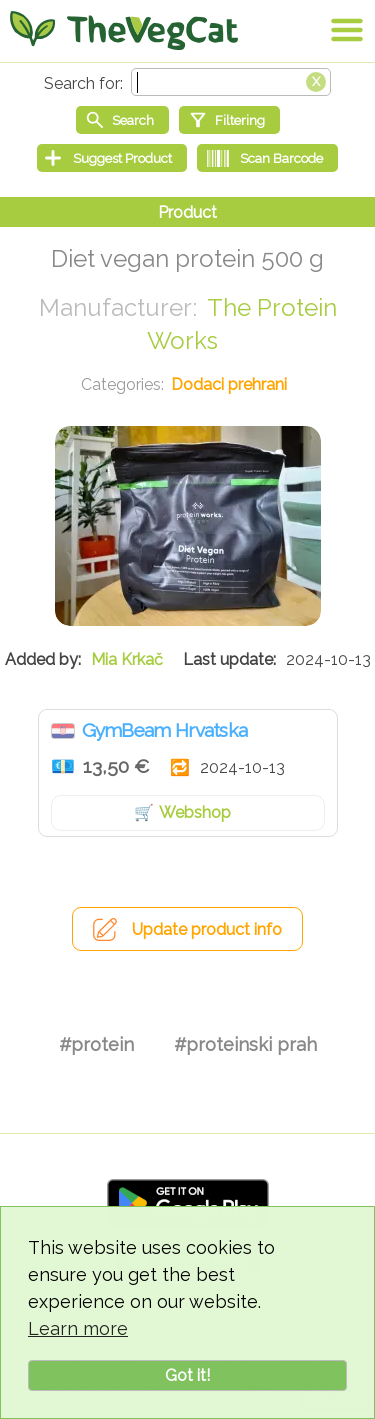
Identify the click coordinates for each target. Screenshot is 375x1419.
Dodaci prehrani (229, 384)
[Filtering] (229, 120)
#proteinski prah (245, 1044)
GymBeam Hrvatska (165, 730)
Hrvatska (63, 731)
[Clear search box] (316, 80)
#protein (96, 1044)
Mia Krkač (127, 659)
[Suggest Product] (112, 158)
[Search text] (231, 82)
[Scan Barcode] (267, 158)
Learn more (78, 1328)
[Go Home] (124, 30)
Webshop (195, 812)
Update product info (207, 929)
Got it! (187, 1375)
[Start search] (122, 120)
